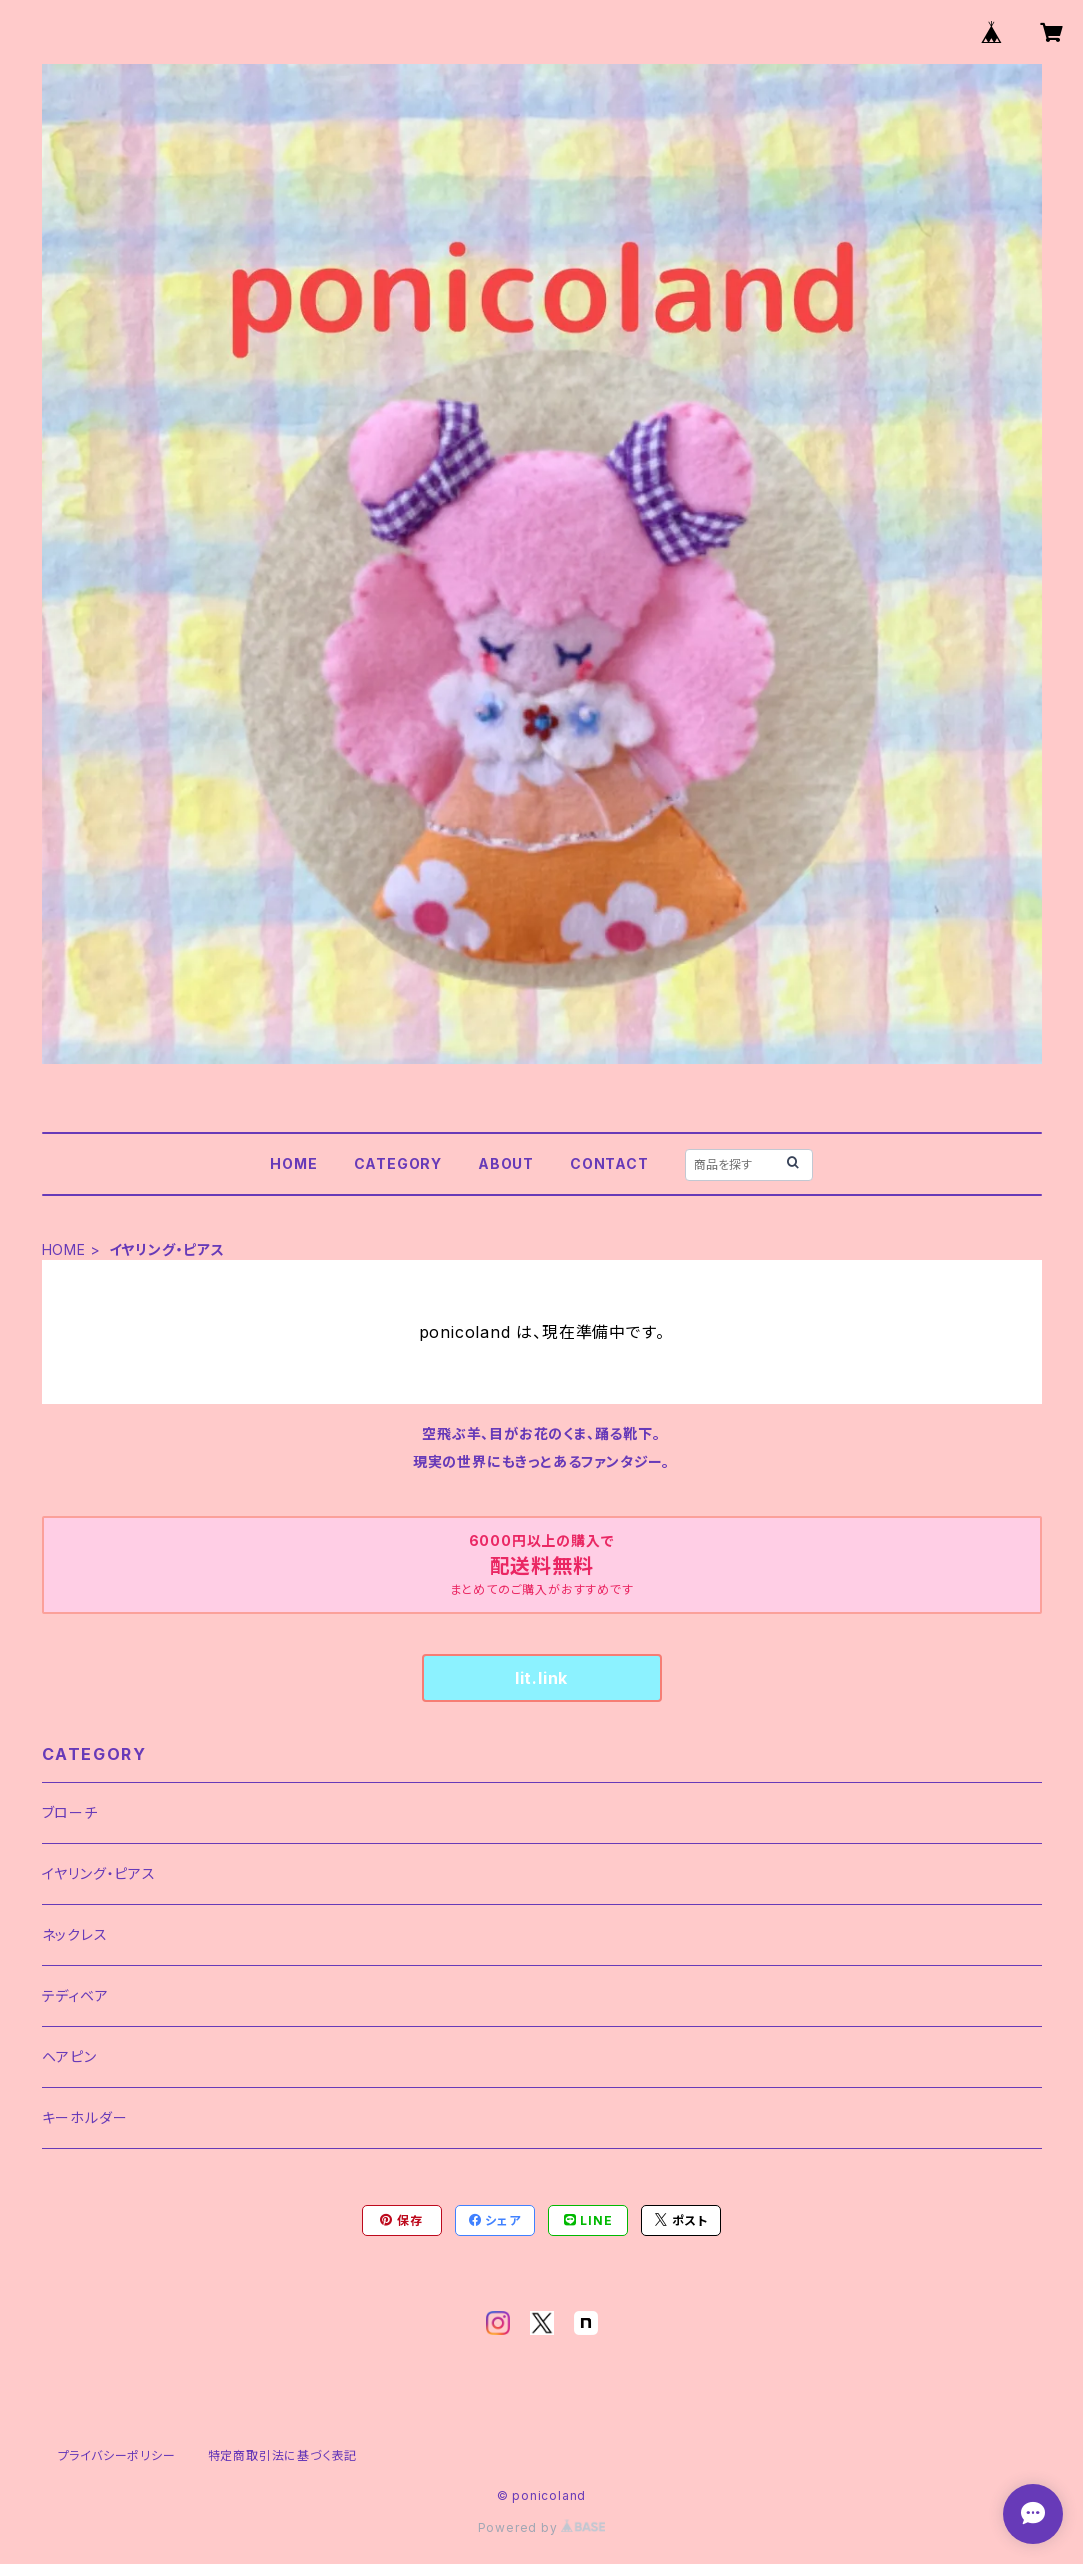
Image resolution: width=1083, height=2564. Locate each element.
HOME (293, 1163)
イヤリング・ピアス (99, 1873)
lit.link (541, 1678)
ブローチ (70, 1812)
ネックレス (75, 1934)
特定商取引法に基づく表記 (283, 2455)
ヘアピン (69, 2056)
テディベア (75, 1995)
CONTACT (609, 1163)
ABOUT (506, 1163)
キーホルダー (85, 2117)
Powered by (542, 2527)
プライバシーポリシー (117, 2455)
